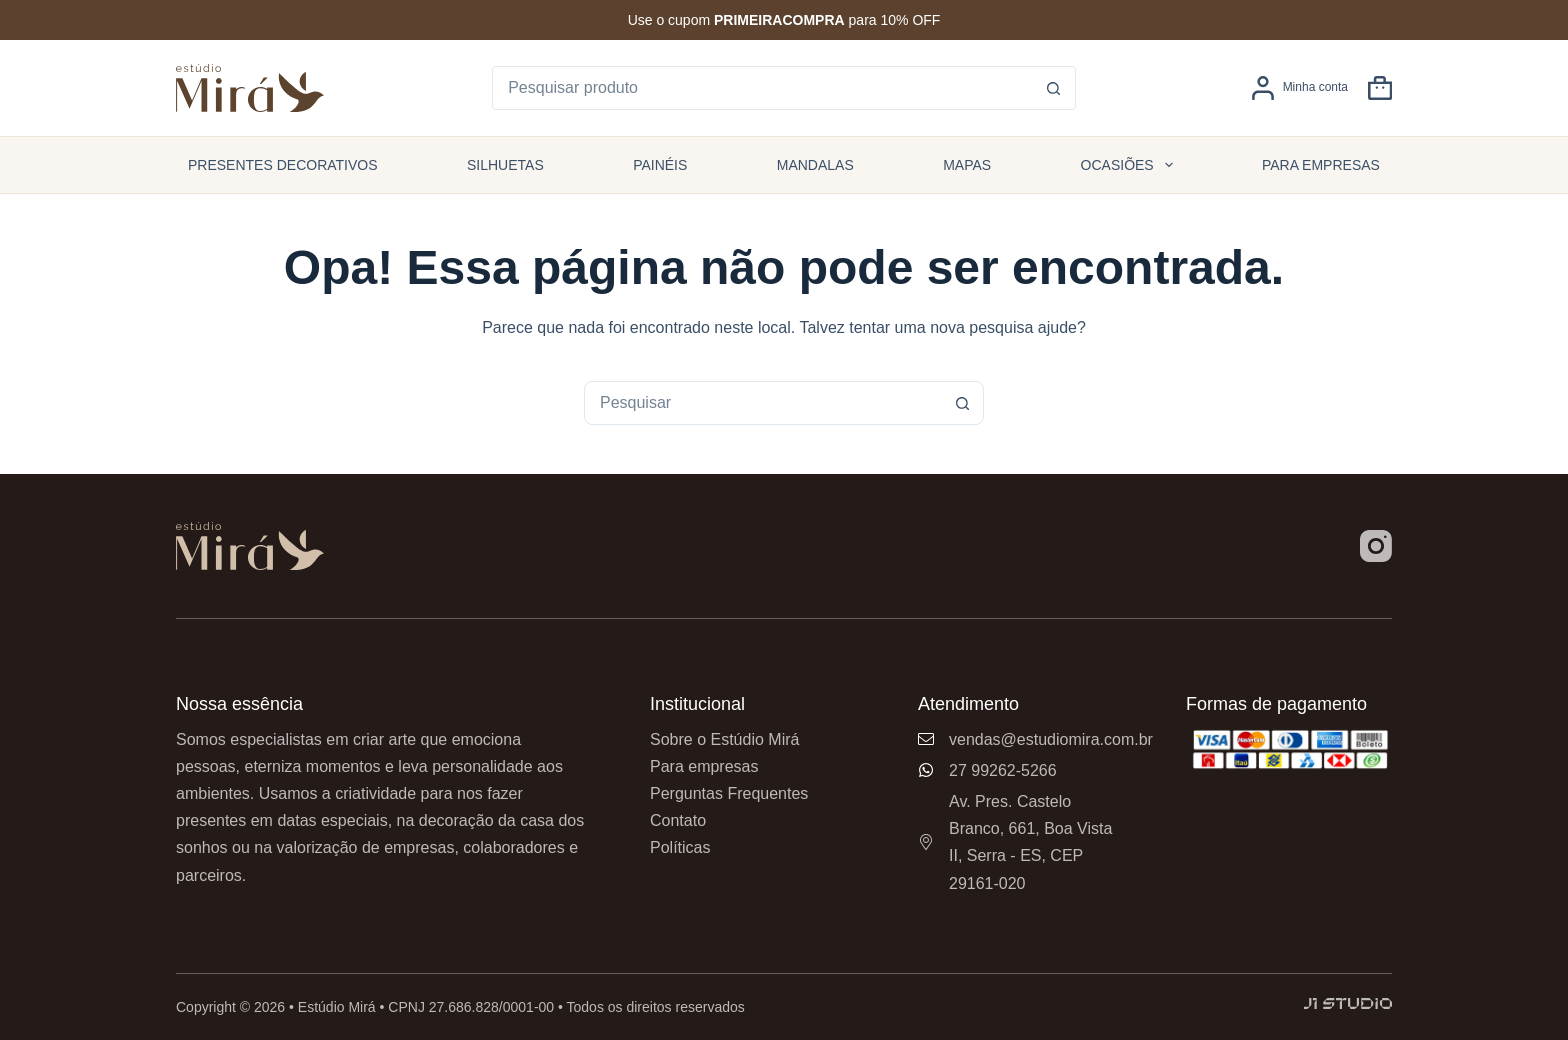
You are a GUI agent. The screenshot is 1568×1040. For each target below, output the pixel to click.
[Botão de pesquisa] (1054, 88)
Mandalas (815, 165)
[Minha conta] (1299, 88)
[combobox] (763, 403)
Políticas (680, 847)
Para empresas (1321, 165)
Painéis (660, 165)
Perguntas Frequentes (729, 793)
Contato (678, 820)
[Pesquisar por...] (763, 88)
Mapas (967, 165)
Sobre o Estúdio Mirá (724, 739)
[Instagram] (1376, 546)
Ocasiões (1131, 165)
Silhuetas (505, 165)
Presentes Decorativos (283, 165)
